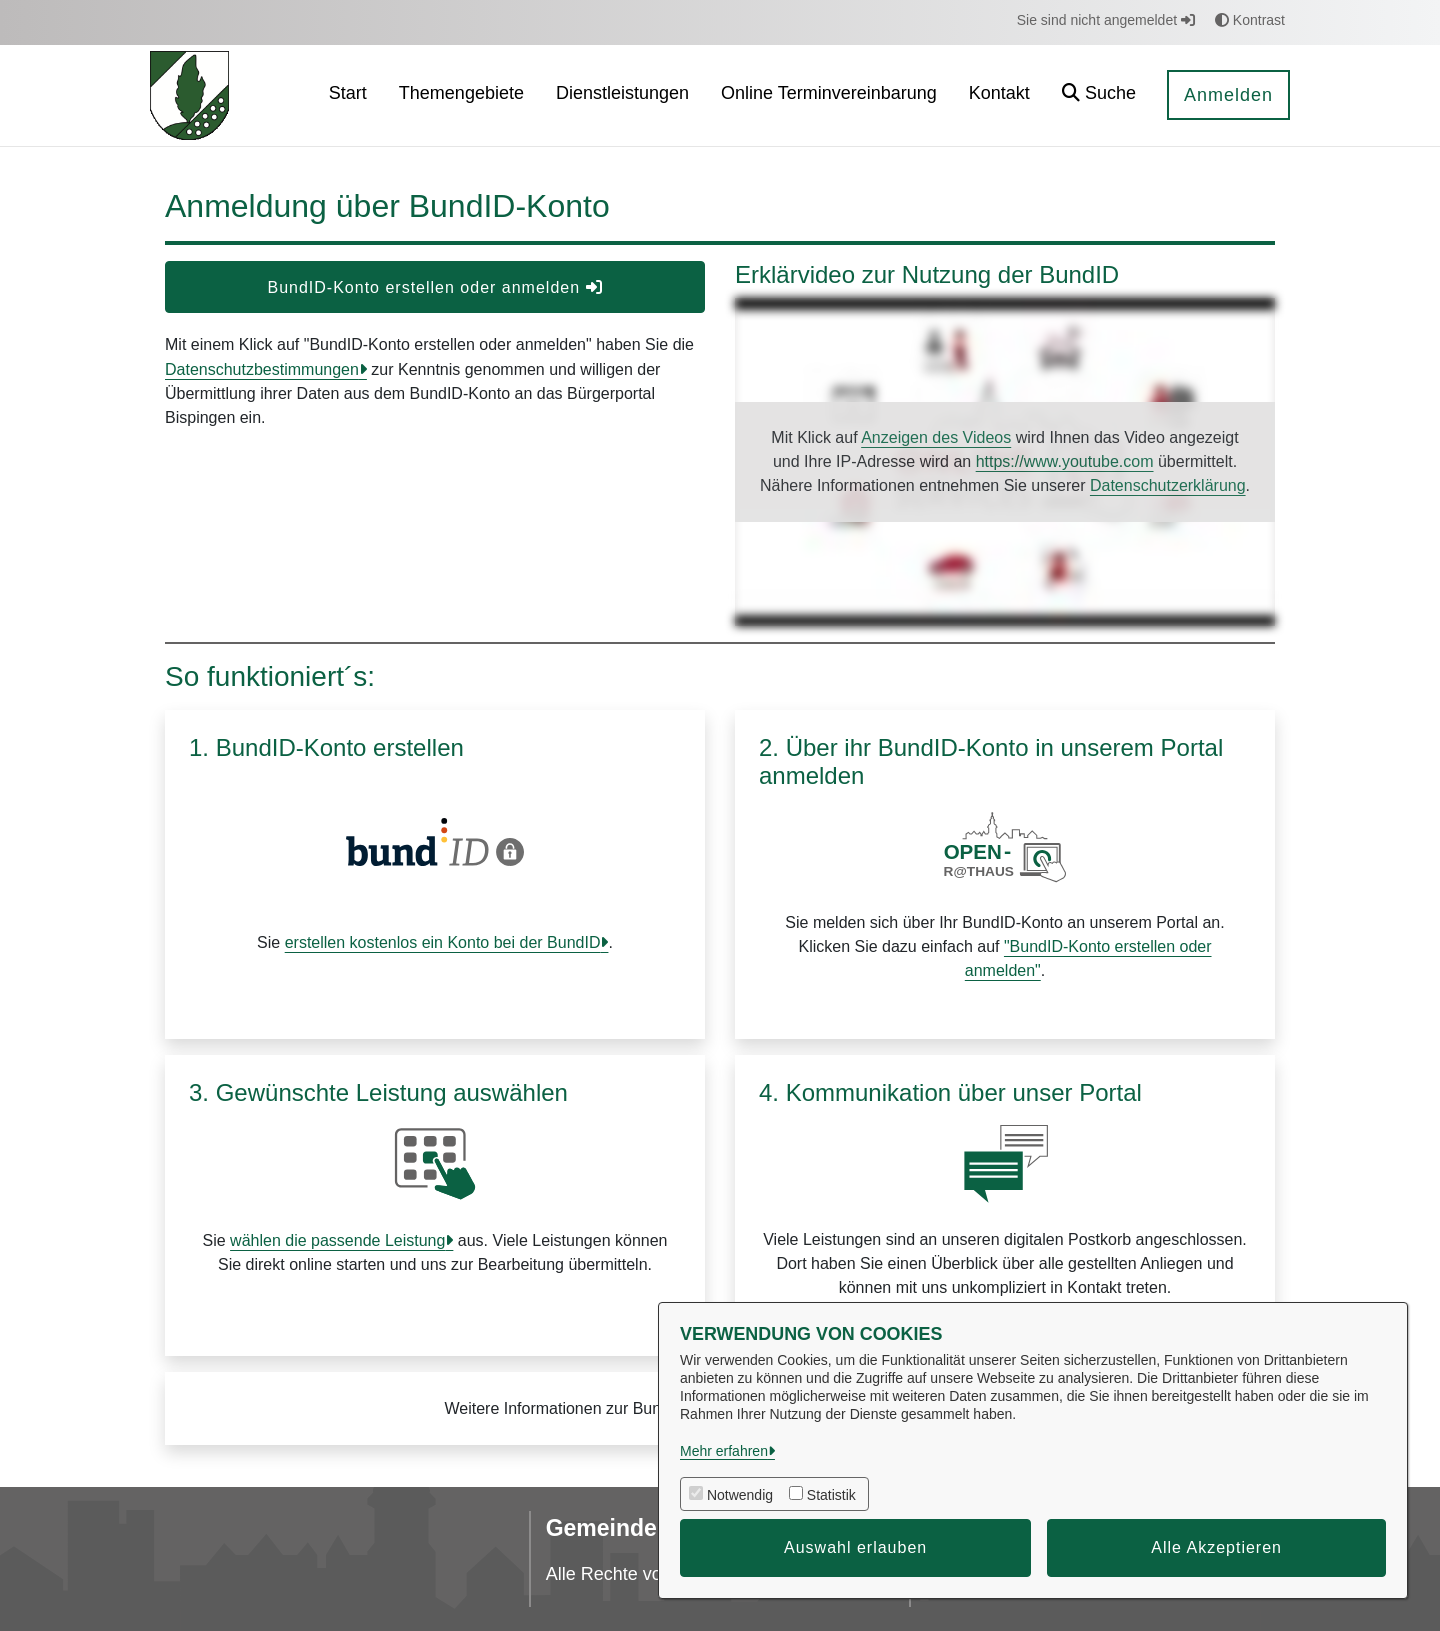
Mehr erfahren (724, 1451)
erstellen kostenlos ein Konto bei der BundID (443, 942)
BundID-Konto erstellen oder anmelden (434, 287)
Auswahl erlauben (855, 1547)
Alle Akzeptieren (1216, 1547)
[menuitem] (348, 95)
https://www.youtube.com (1065, 461)
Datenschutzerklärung (1168, 485)
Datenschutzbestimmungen (262, 369)
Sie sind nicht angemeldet (1106, 20)
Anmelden (1228, 95)
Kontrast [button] (1250, 20)
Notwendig (740, 1495)
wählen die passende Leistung (337, 1240)
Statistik (831, 1495)
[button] (1099, 95)
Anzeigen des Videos (936, 437)
